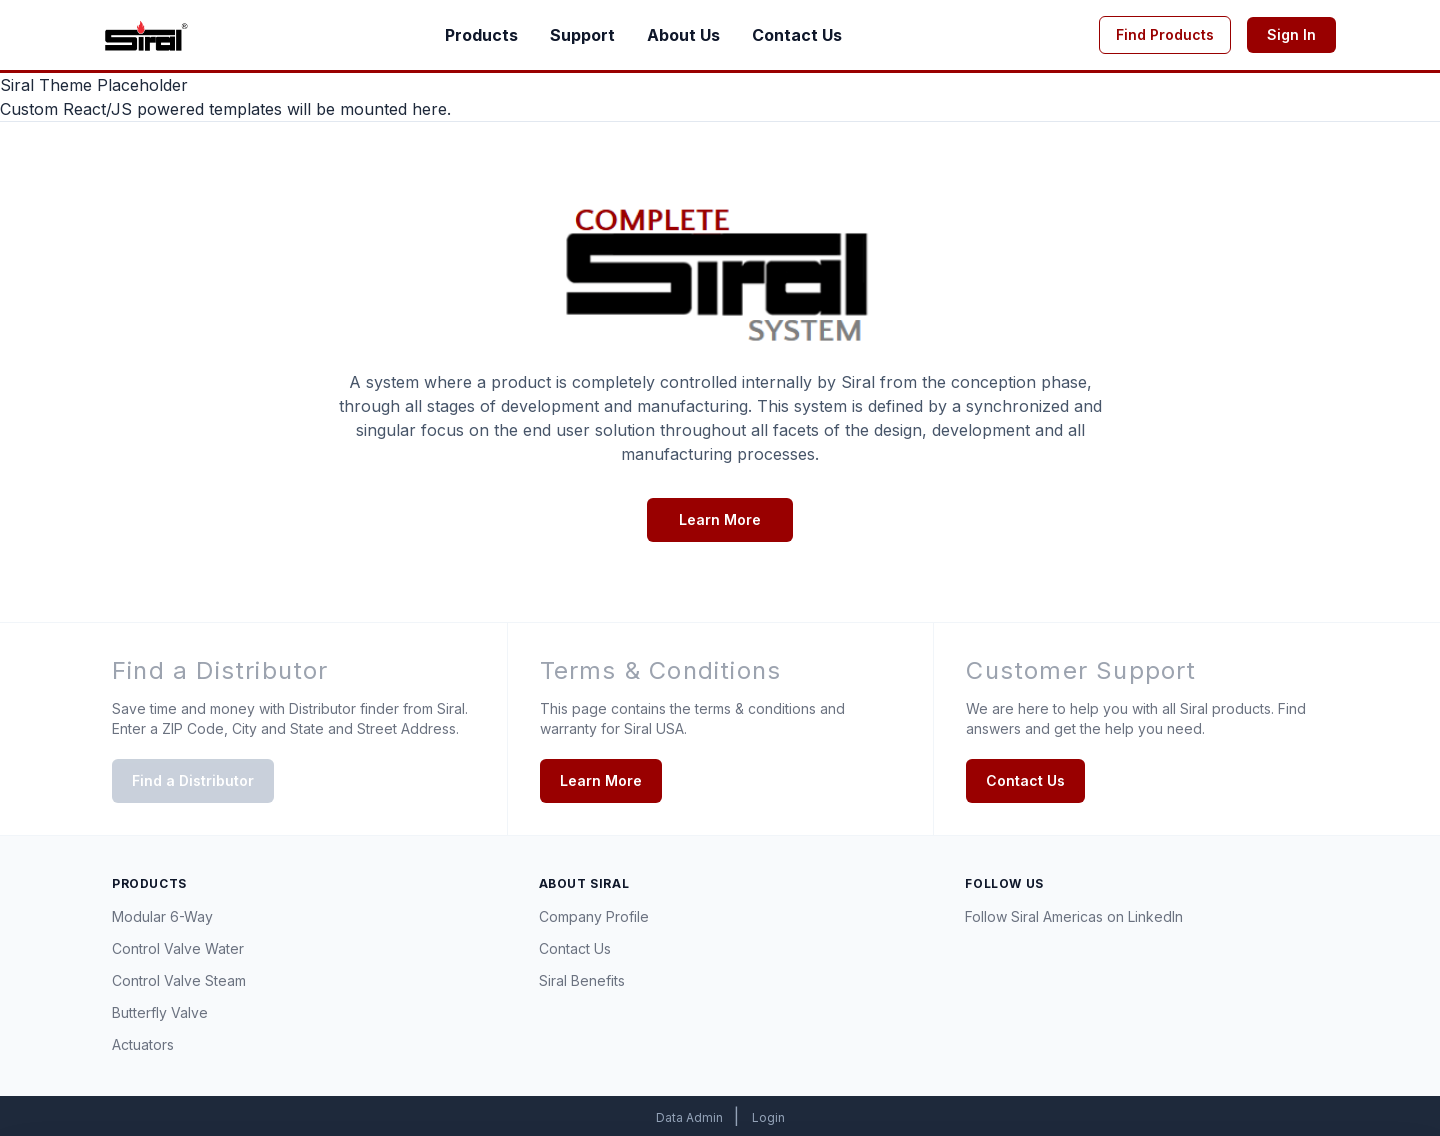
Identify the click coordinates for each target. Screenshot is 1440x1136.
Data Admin (691, 1117)
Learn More (720, 519)
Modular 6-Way (162, 916)
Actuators (143, 1044)
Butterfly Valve (160, 1012)
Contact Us (797, 35)
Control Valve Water (178, 948)
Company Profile (594, 916)
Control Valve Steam (179, 980)
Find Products (1165, 34)
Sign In (1291, 34)
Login (768, 1117)
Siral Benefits (582, 980)
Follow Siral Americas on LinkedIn (1074, 916)
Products (481, 35)
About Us (683, 35)
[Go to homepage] (146, 35)
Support (582, 35)
